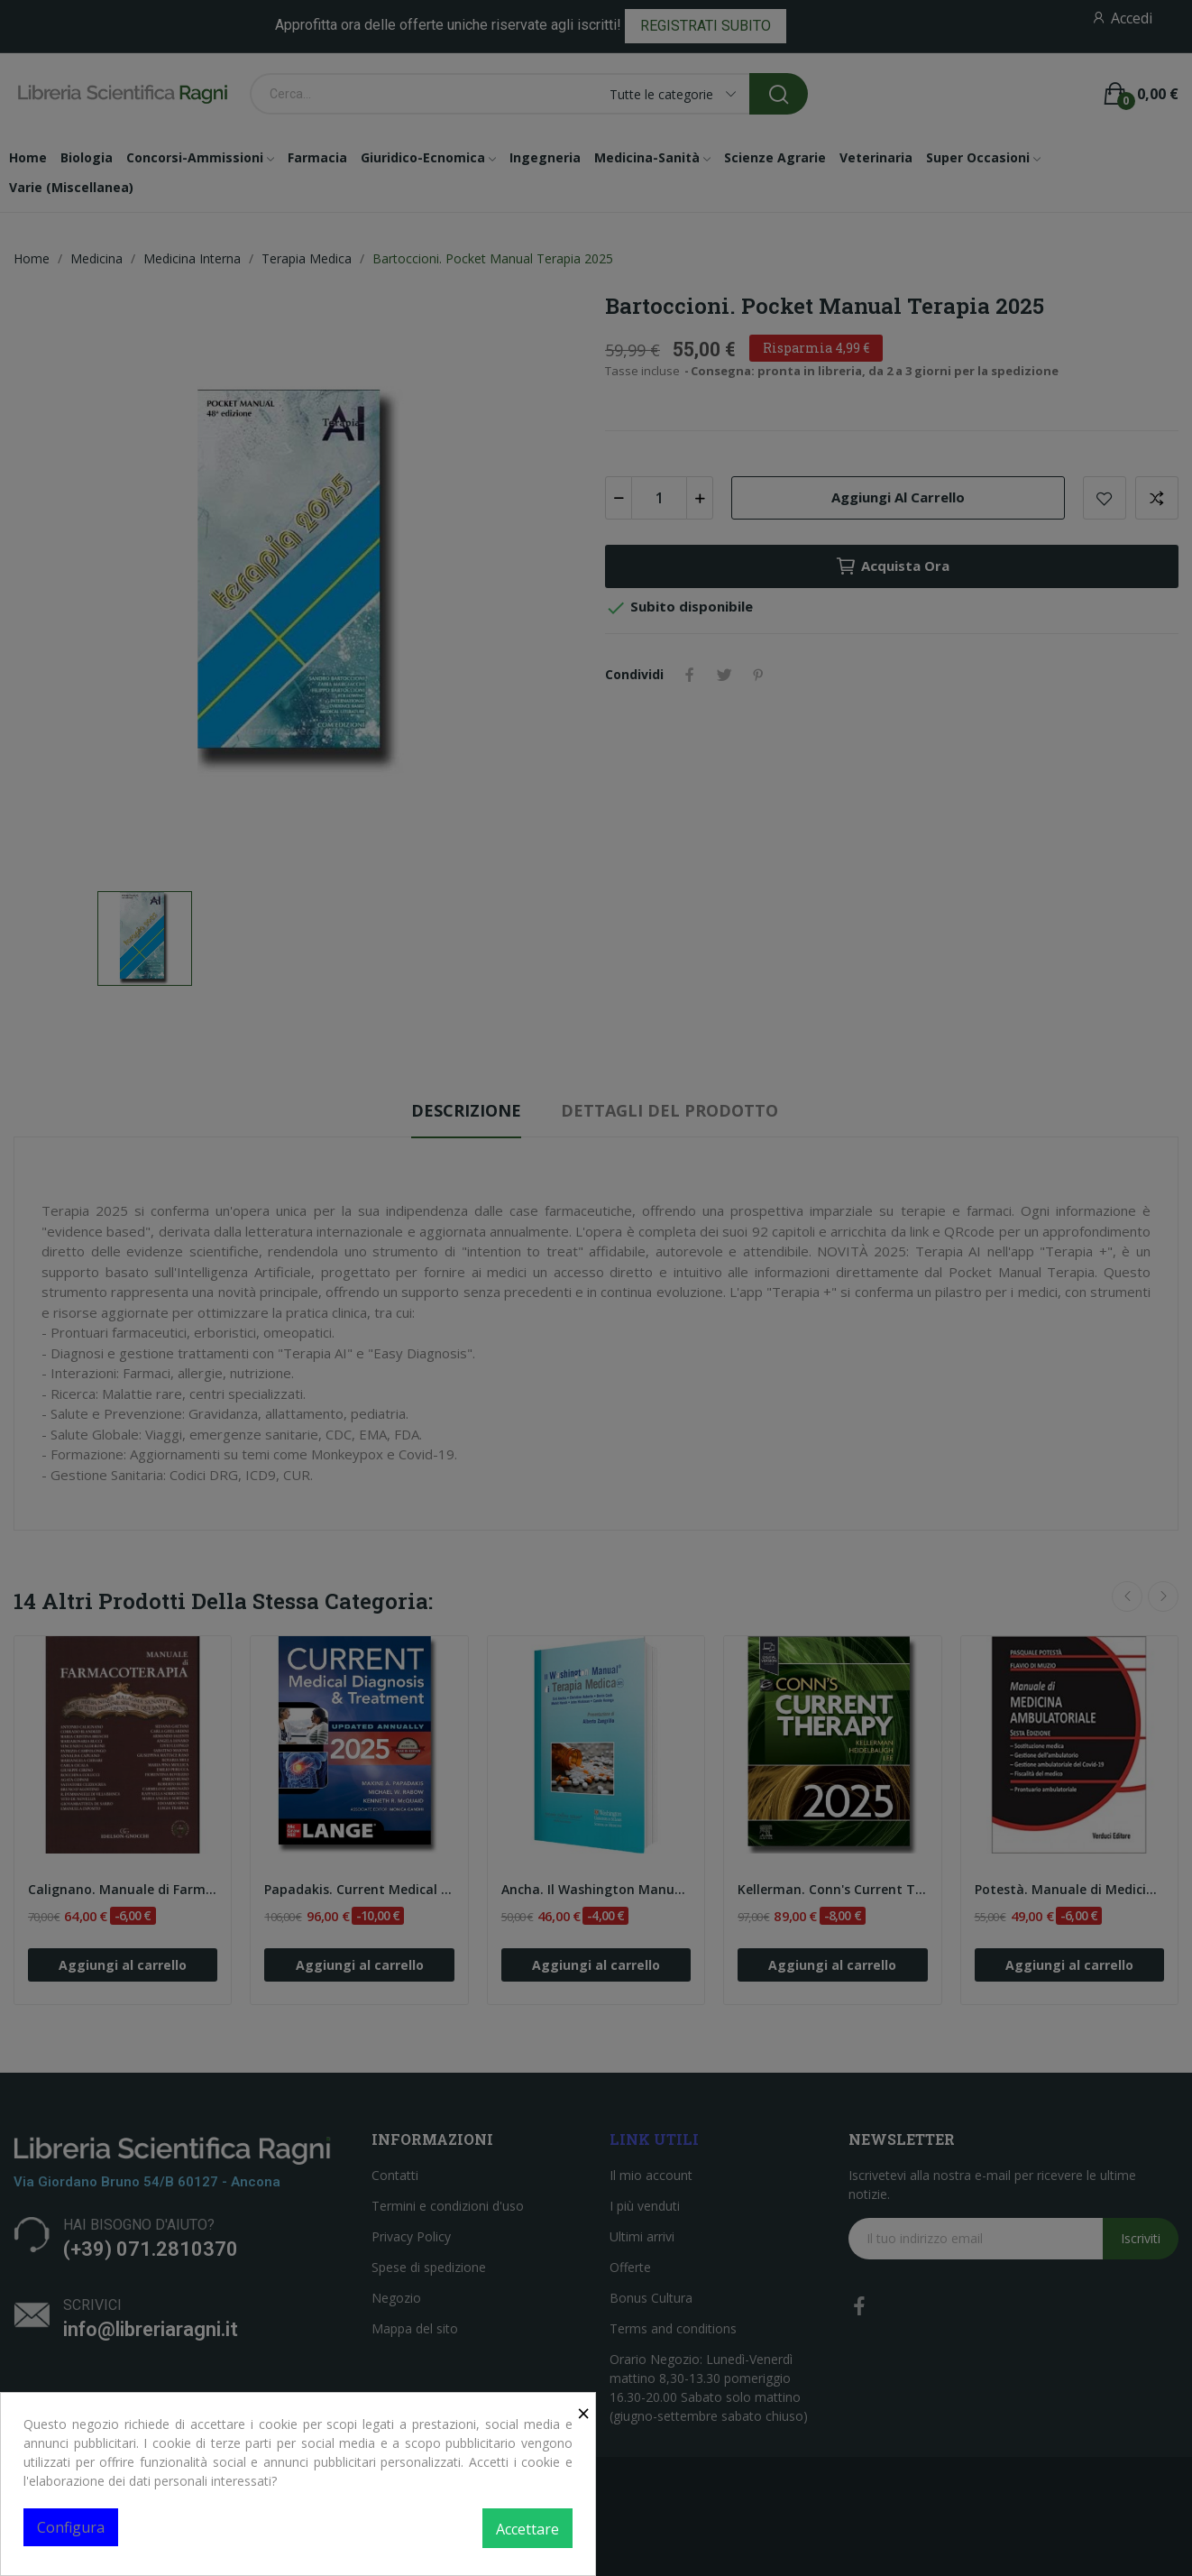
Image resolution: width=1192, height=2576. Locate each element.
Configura (71, 2527)
